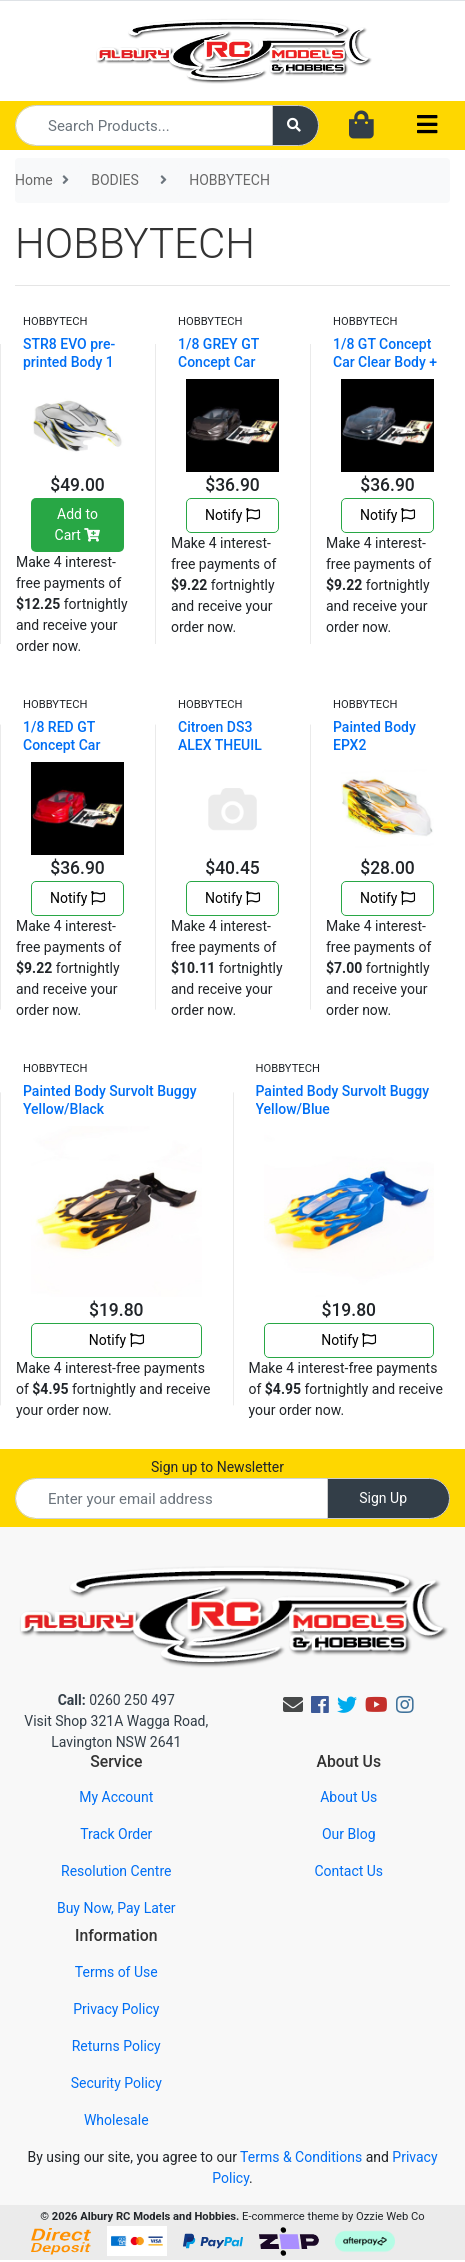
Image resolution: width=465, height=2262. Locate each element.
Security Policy (116, 2083)
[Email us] (293, 1705)
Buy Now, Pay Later (116, 1908)
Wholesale (116, 2120)
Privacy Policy (116, 2009)
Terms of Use (116, 1972)
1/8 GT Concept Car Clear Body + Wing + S (385, 362)
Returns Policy (116, 2046)
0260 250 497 (116, 1700)
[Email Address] (171, 1498)
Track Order (116, 1834)
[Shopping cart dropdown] (361, 126)
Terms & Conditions (301, 2157)
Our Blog (349, 1834)
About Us (348, 1797)
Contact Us (348, 1871)
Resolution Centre (116, 1871)
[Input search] (144, 125)
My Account (116, 1797)
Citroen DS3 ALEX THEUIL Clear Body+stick (231, 745)
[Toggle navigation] (427, 125)
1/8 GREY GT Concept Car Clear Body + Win (231, 362)
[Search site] (296, 125)
